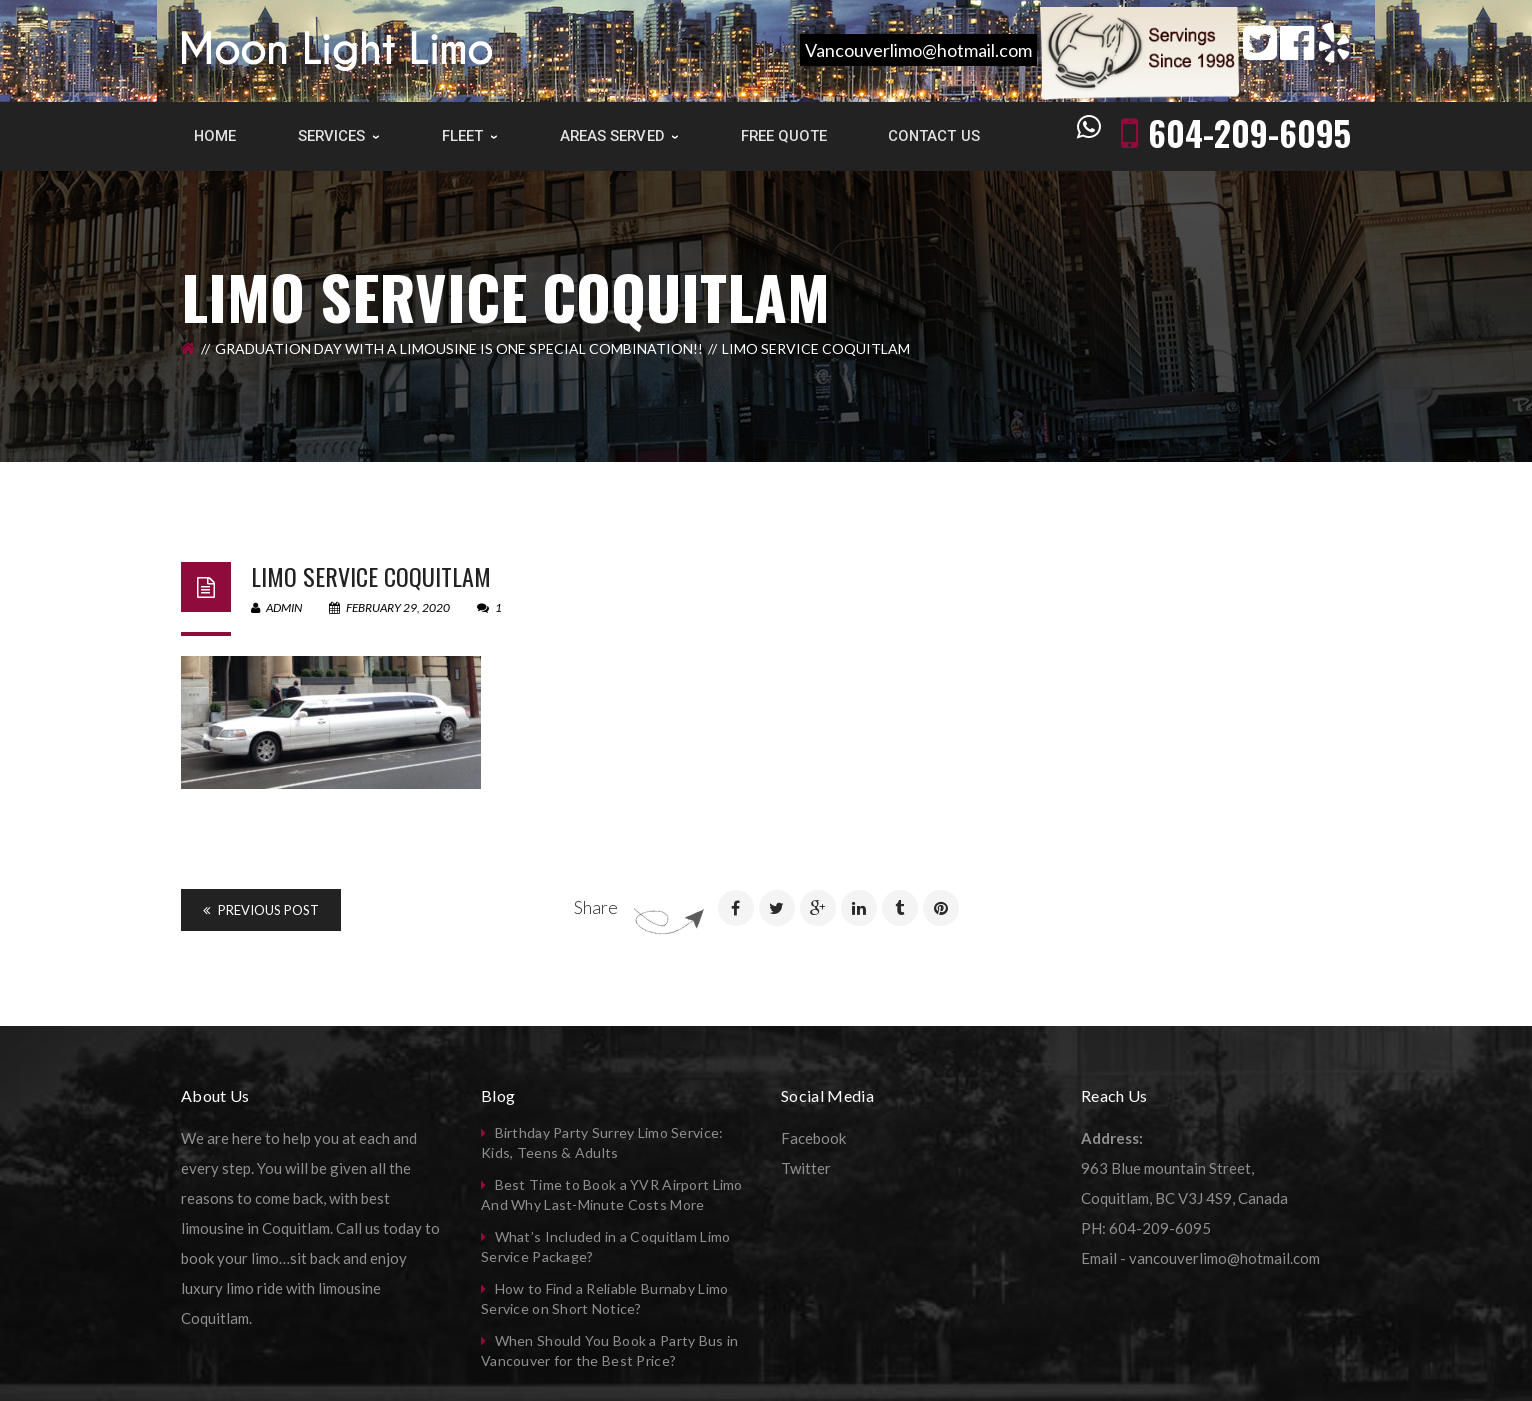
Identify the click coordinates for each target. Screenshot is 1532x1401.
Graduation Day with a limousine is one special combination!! (459, 348)
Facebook (813, 1138)
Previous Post (261, 910)
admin (276, 607)
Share (596, 907)
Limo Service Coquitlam (371, 576)
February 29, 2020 (390, 607)
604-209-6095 (1249, 132)
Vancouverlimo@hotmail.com (918, 50)
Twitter (806, 1168)
